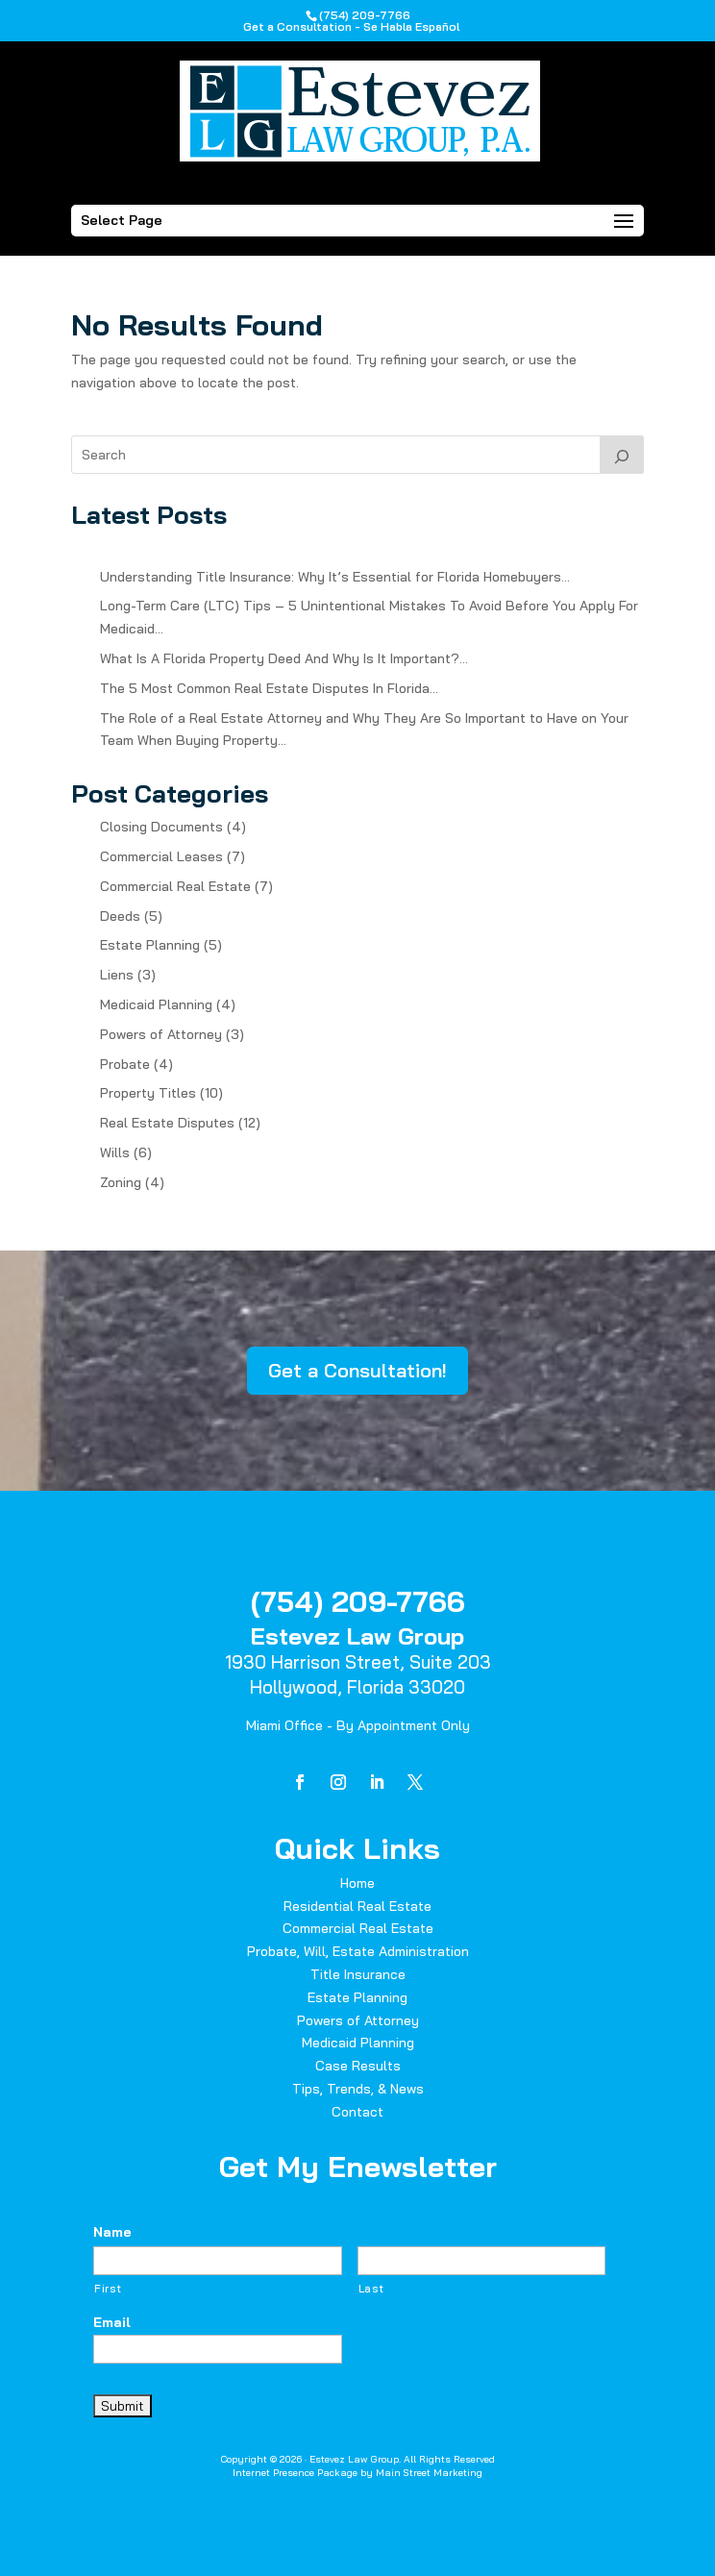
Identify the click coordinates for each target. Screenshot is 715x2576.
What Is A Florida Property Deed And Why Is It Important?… (284, 658)
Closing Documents (161, 826)
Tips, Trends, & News (358, 2088)
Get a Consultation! (357, 1370)
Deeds (120, 916)
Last (371, 2288)
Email (112, 2322)
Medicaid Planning (156, 1004)
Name (112, 2232)
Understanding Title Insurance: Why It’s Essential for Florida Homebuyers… (335, 576)
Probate (125, 1064)
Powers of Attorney (161, 1034)
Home (357, 1883)
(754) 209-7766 (358, 1601)
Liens (117, 974)
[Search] (622, 454)
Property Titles (148, 1093)
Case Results (358, 2065)
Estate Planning (150, 945)
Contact (357, 2111)
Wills (115, 1152)
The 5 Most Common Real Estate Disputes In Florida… (269, 688)
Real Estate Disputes (167, 1122)
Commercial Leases (161, 856)
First (107, 2288)
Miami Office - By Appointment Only (358, 1725)
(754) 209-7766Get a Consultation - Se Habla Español (351, 21)
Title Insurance (358, 1974)
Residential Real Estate (357, 1906)
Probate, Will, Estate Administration (358, 1951)
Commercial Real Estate (175, 886)
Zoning (120, 1182)
